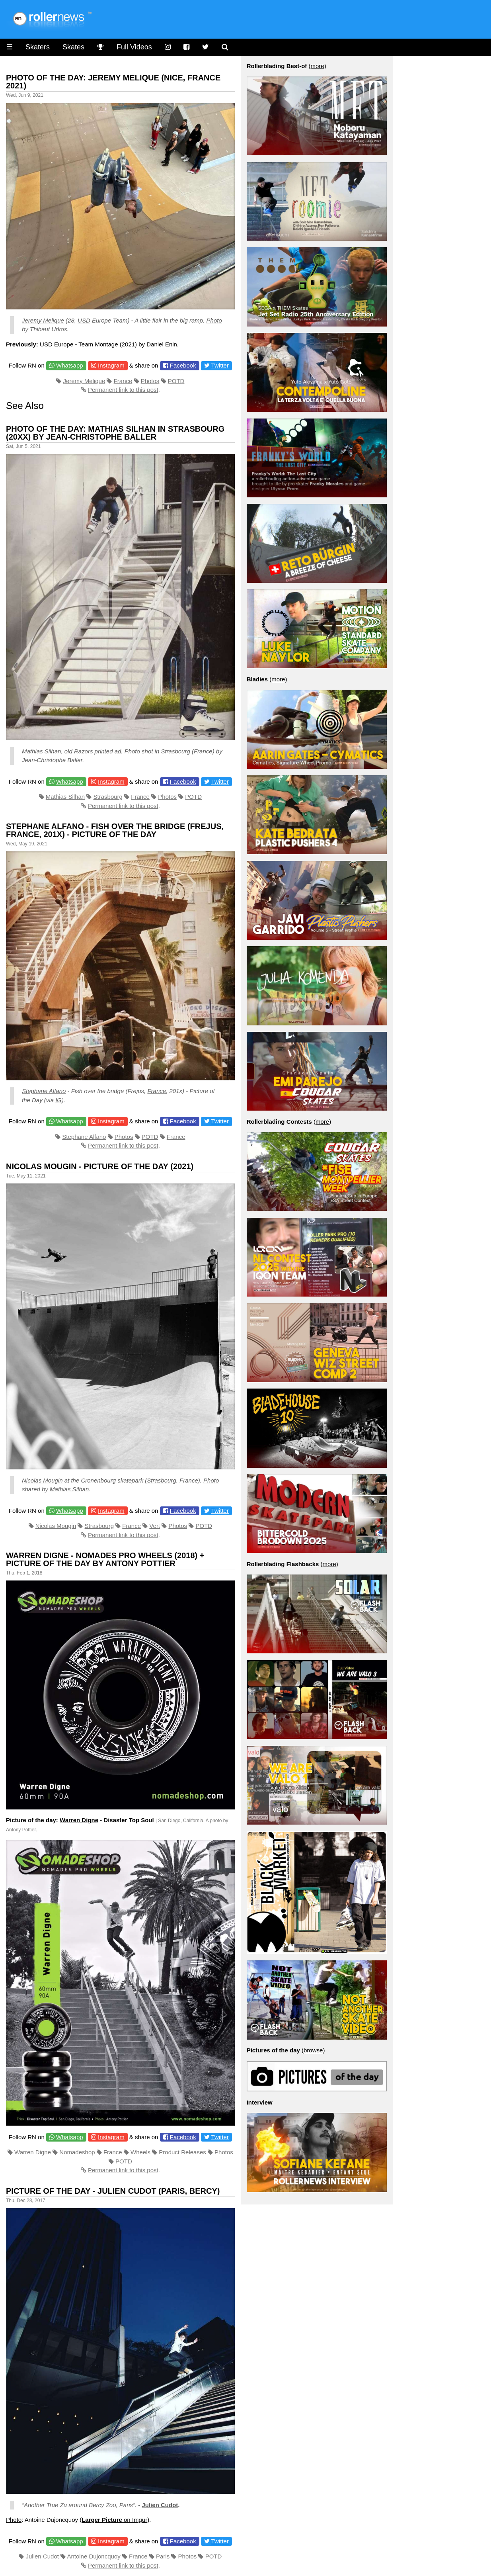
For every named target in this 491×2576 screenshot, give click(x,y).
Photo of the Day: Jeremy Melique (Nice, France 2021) (113, 81)
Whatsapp (69, 365)
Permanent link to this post (123, 389)
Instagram (111, 365)
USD (84, 320)
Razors (83, 751)
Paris (163, 2556)
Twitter (220, 365)
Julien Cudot (160, 2505)
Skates (73, 47)
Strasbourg (175, 751)
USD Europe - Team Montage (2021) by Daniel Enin (108, 344)
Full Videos (134, 47)
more (317, 66)
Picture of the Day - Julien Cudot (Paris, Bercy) (113, 2191)
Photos (150, 381)
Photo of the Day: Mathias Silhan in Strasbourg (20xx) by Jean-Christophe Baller (115, 432)
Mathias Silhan (41, 751)
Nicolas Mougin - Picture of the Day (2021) (99, 1166)
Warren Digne (79, 1820)
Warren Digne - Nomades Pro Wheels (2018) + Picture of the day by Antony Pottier (105, 1559)
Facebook (183, 365)
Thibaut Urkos (48, 329)
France (123, 381)
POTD (176, 381)
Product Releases (182, 2152)
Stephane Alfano (44, 1091)
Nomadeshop (77, 2152)
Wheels (140, 2152)
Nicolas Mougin (42, 1480)
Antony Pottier (21, 1830)
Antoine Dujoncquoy (93, 2556)
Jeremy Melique (43, 320)
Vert (154, 1525)
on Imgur (114, 2519)
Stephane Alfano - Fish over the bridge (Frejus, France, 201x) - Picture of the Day (115, 830)
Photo (214, 320)
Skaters (37, 47)
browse (313, 2050)
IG (58, 1100)
